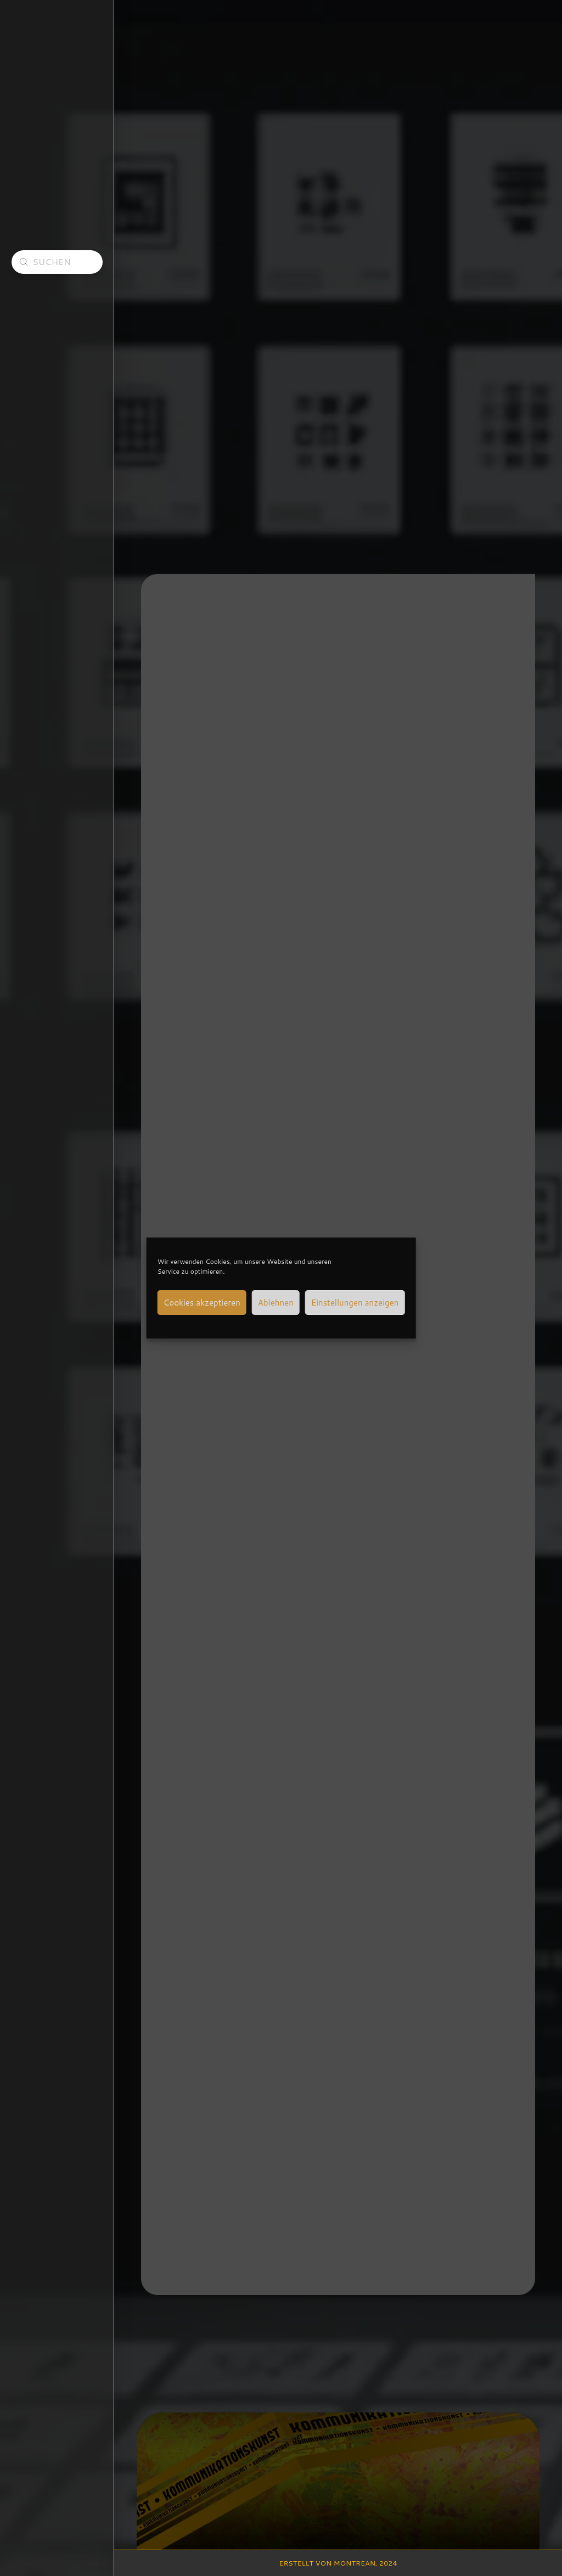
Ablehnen (276, 1302)
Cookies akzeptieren (202, 1302)
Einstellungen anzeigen (354, 1302)
